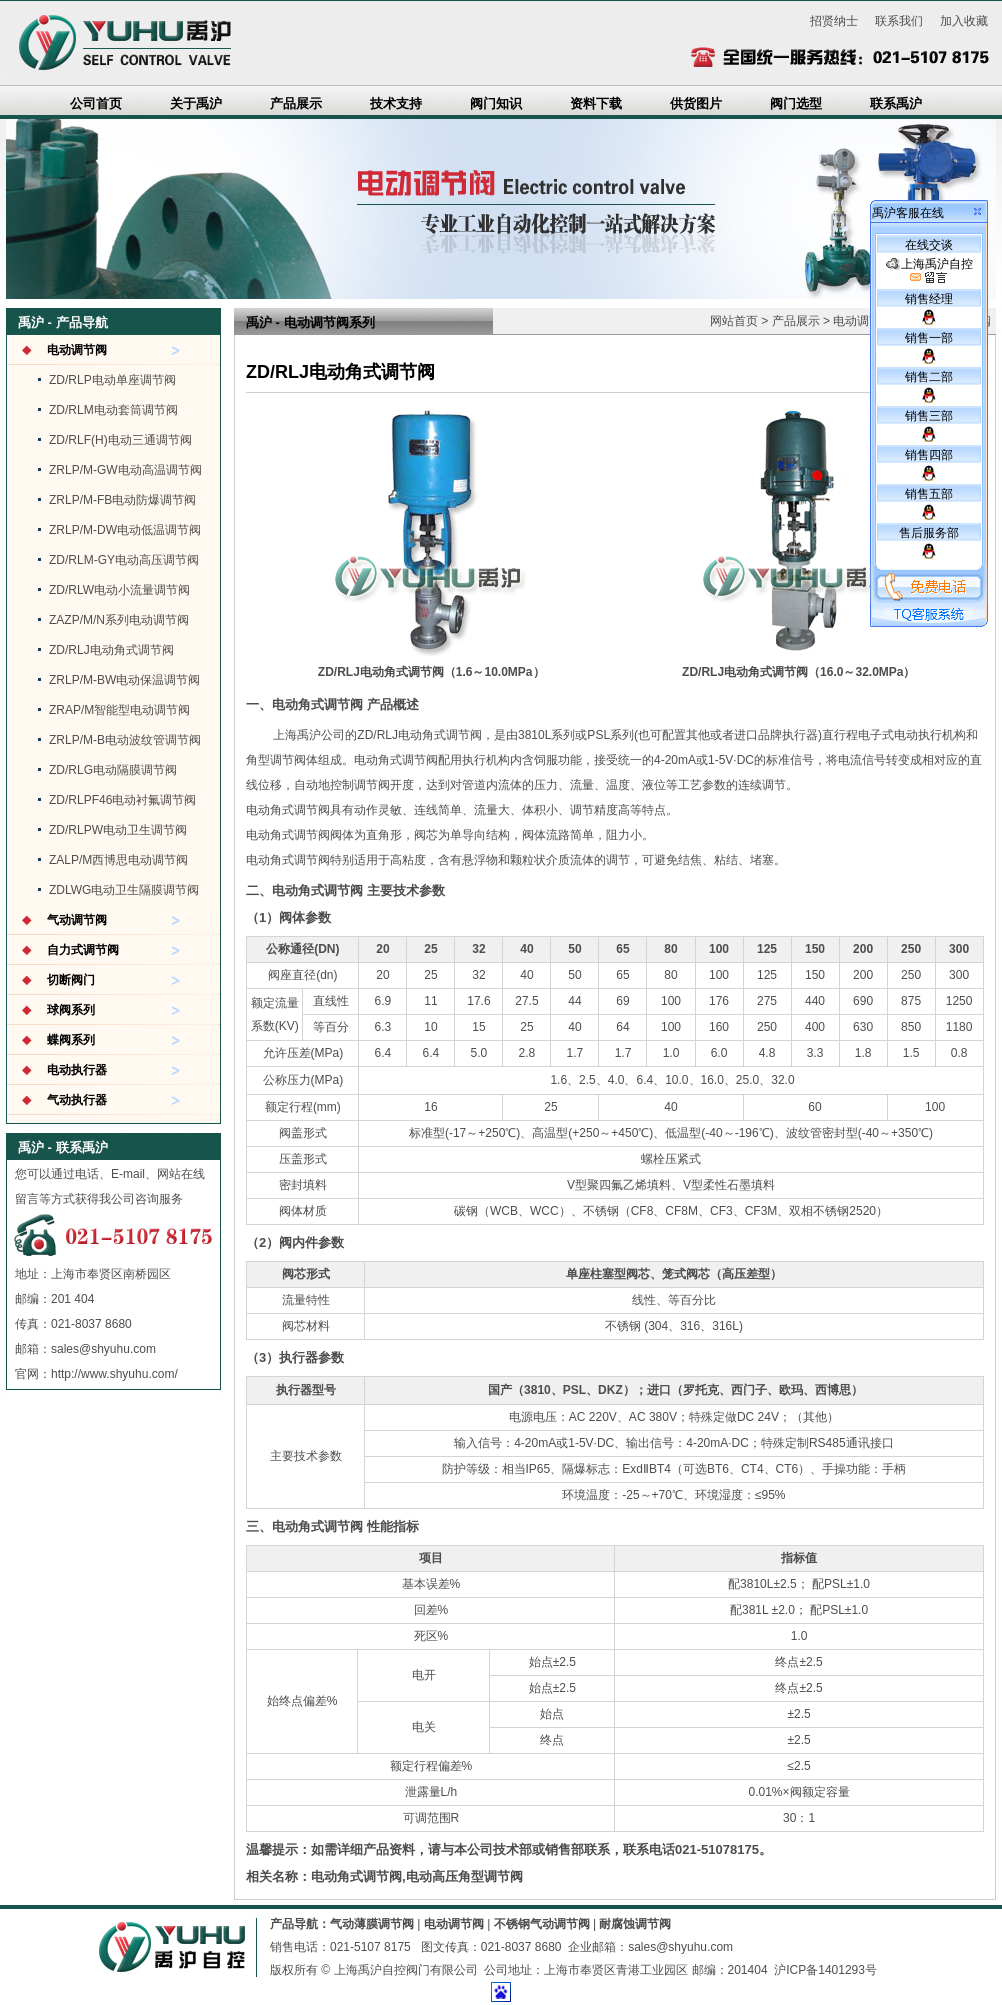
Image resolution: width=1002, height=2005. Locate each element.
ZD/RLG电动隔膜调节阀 (113, 770)
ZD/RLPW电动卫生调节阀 (118, 830)
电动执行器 (77, 1070)
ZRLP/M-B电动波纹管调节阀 (125, 740)
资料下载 (596, 103)
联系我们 (899, 21)
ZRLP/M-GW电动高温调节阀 (125, 470)
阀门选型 (796, 103)
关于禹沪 (196, 103)
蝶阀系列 (71, 1040)
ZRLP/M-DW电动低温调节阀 (125, 530)
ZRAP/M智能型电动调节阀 (119, 710)
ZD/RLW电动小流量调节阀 (119, 590)
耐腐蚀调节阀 (635, 1924)
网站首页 (734, 321)
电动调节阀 (77, 350)
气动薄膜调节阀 (372, 1924)
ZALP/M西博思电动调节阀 (118, 860)
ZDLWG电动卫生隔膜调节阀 (124, 890)
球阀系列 (71, 1010)
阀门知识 (496, 103)
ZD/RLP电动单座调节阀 (112, 380)
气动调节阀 (77, 920)
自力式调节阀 (83, 950)
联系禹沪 (896, 103)
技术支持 (396, 103)
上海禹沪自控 (929, 271)
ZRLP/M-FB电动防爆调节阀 (122, 500)
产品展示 (296, 103)
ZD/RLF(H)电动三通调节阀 (120, 440)
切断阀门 (71, 980)
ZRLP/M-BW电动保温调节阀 (124, 680)
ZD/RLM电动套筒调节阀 (113, 410)
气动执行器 (77, 1100)
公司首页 (96, 103)
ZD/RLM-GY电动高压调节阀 (124, 560)
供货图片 (696, 103)
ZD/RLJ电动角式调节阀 (111, 650)
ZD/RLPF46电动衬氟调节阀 (122, 800)
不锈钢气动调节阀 (542, 1924)
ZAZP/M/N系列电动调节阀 (119, 620)
